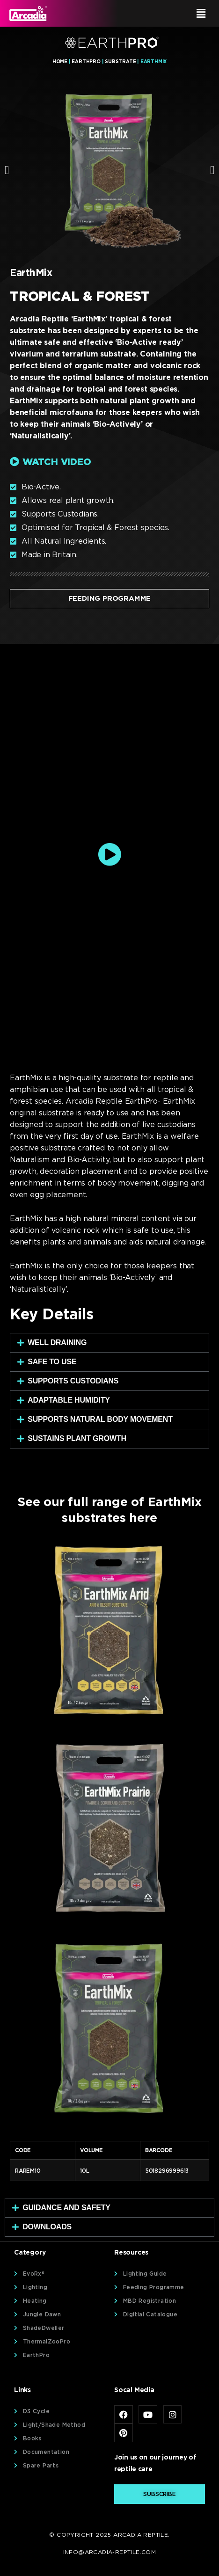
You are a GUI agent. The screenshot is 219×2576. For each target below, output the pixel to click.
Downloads (47, 2227)
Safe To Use (52, 1362)
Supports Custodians (73, 1381)
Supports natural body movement (100, 1419)
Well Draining (57, 1342)
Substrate (120, 61)
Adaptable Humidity (69, 1400)
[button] (161, 13)
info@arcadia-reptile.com (109, 2551)
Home (59, 61)
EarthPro (86, 61)
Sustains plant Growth (77, 1438)
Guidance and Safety (66, 2208)
